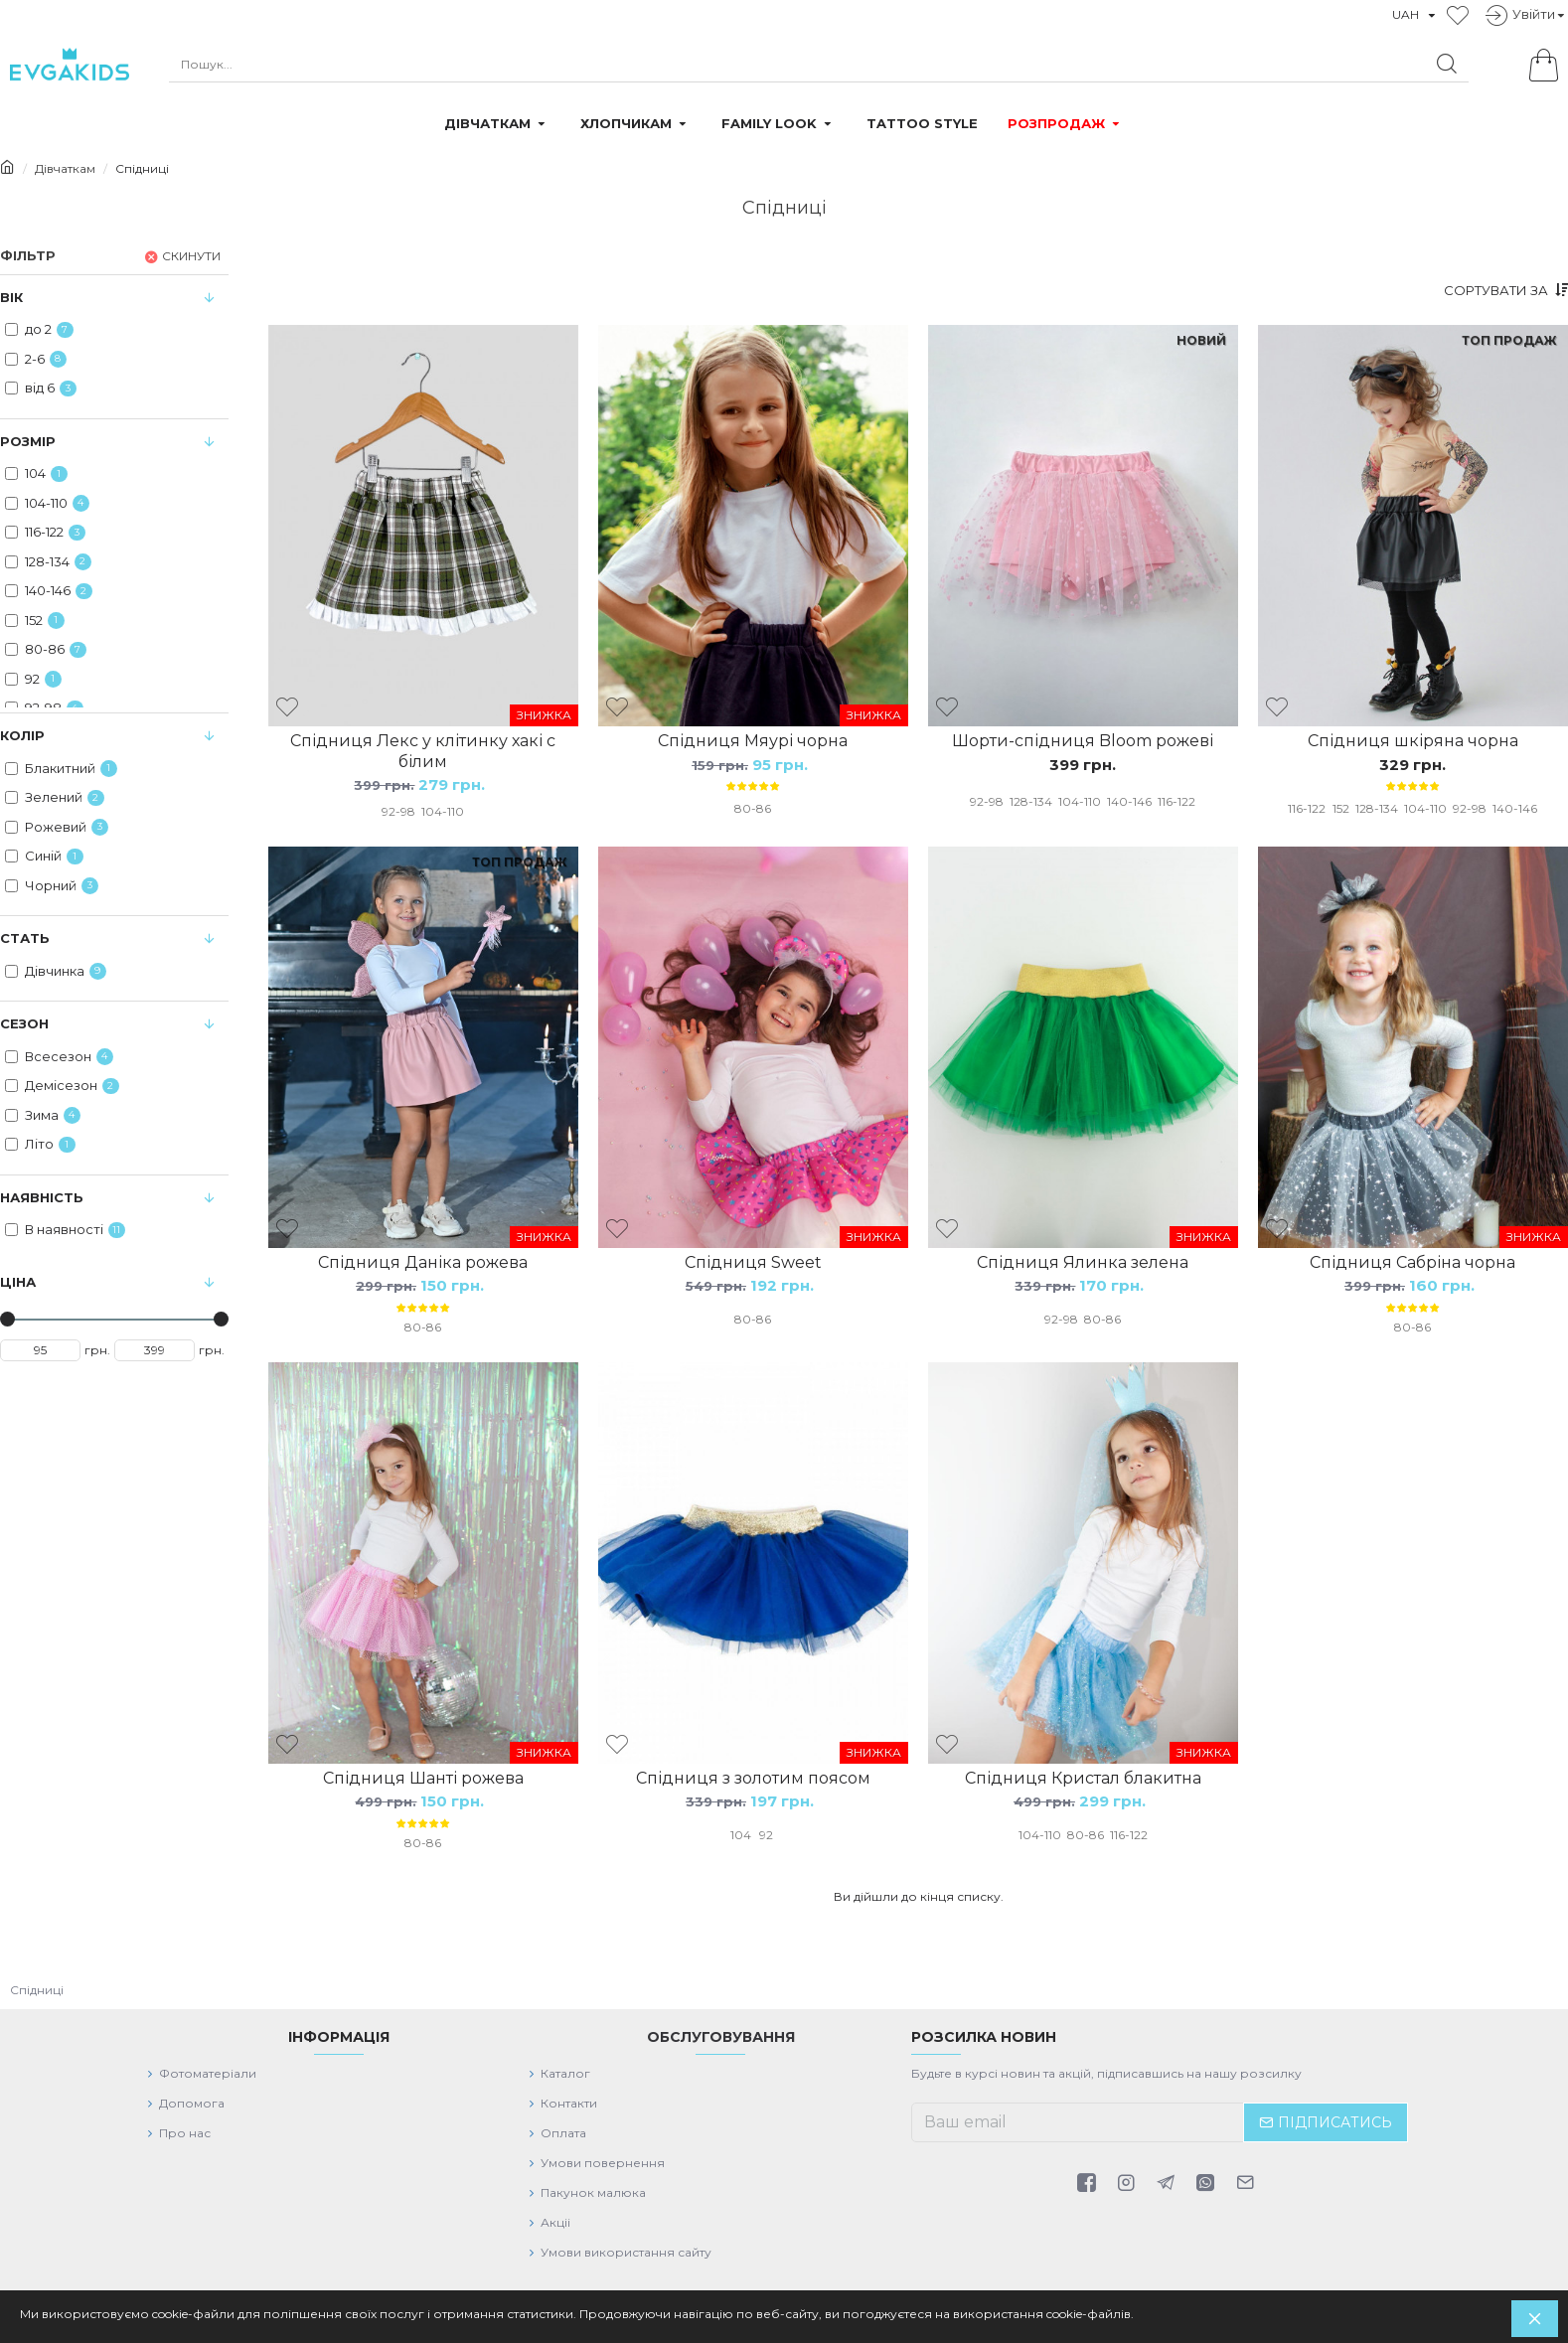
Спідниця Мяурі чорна (753, 740)
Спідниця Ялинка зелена (1082, 1269)
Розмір (28, 441)
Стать (25, 938)
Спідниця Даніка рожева (423, 1269)
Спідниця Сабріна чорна (1412, 1269)
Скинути (191, 255)
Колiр (22, 735)
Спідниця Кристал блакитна (1083, 1792)
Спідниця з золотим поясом (753, 1792)
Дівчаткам (65, 168)
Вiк (11, 297)
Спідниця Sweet (753, 1269)
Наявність (41, 1197)
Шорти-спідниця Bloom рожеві (1082, 740)
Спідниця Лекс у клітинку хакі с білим (422, 751)
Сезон (24, 1023)
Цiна (18, 1282)
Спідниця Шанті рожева (423, 1792)
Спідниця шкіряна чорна (1413, 740)
